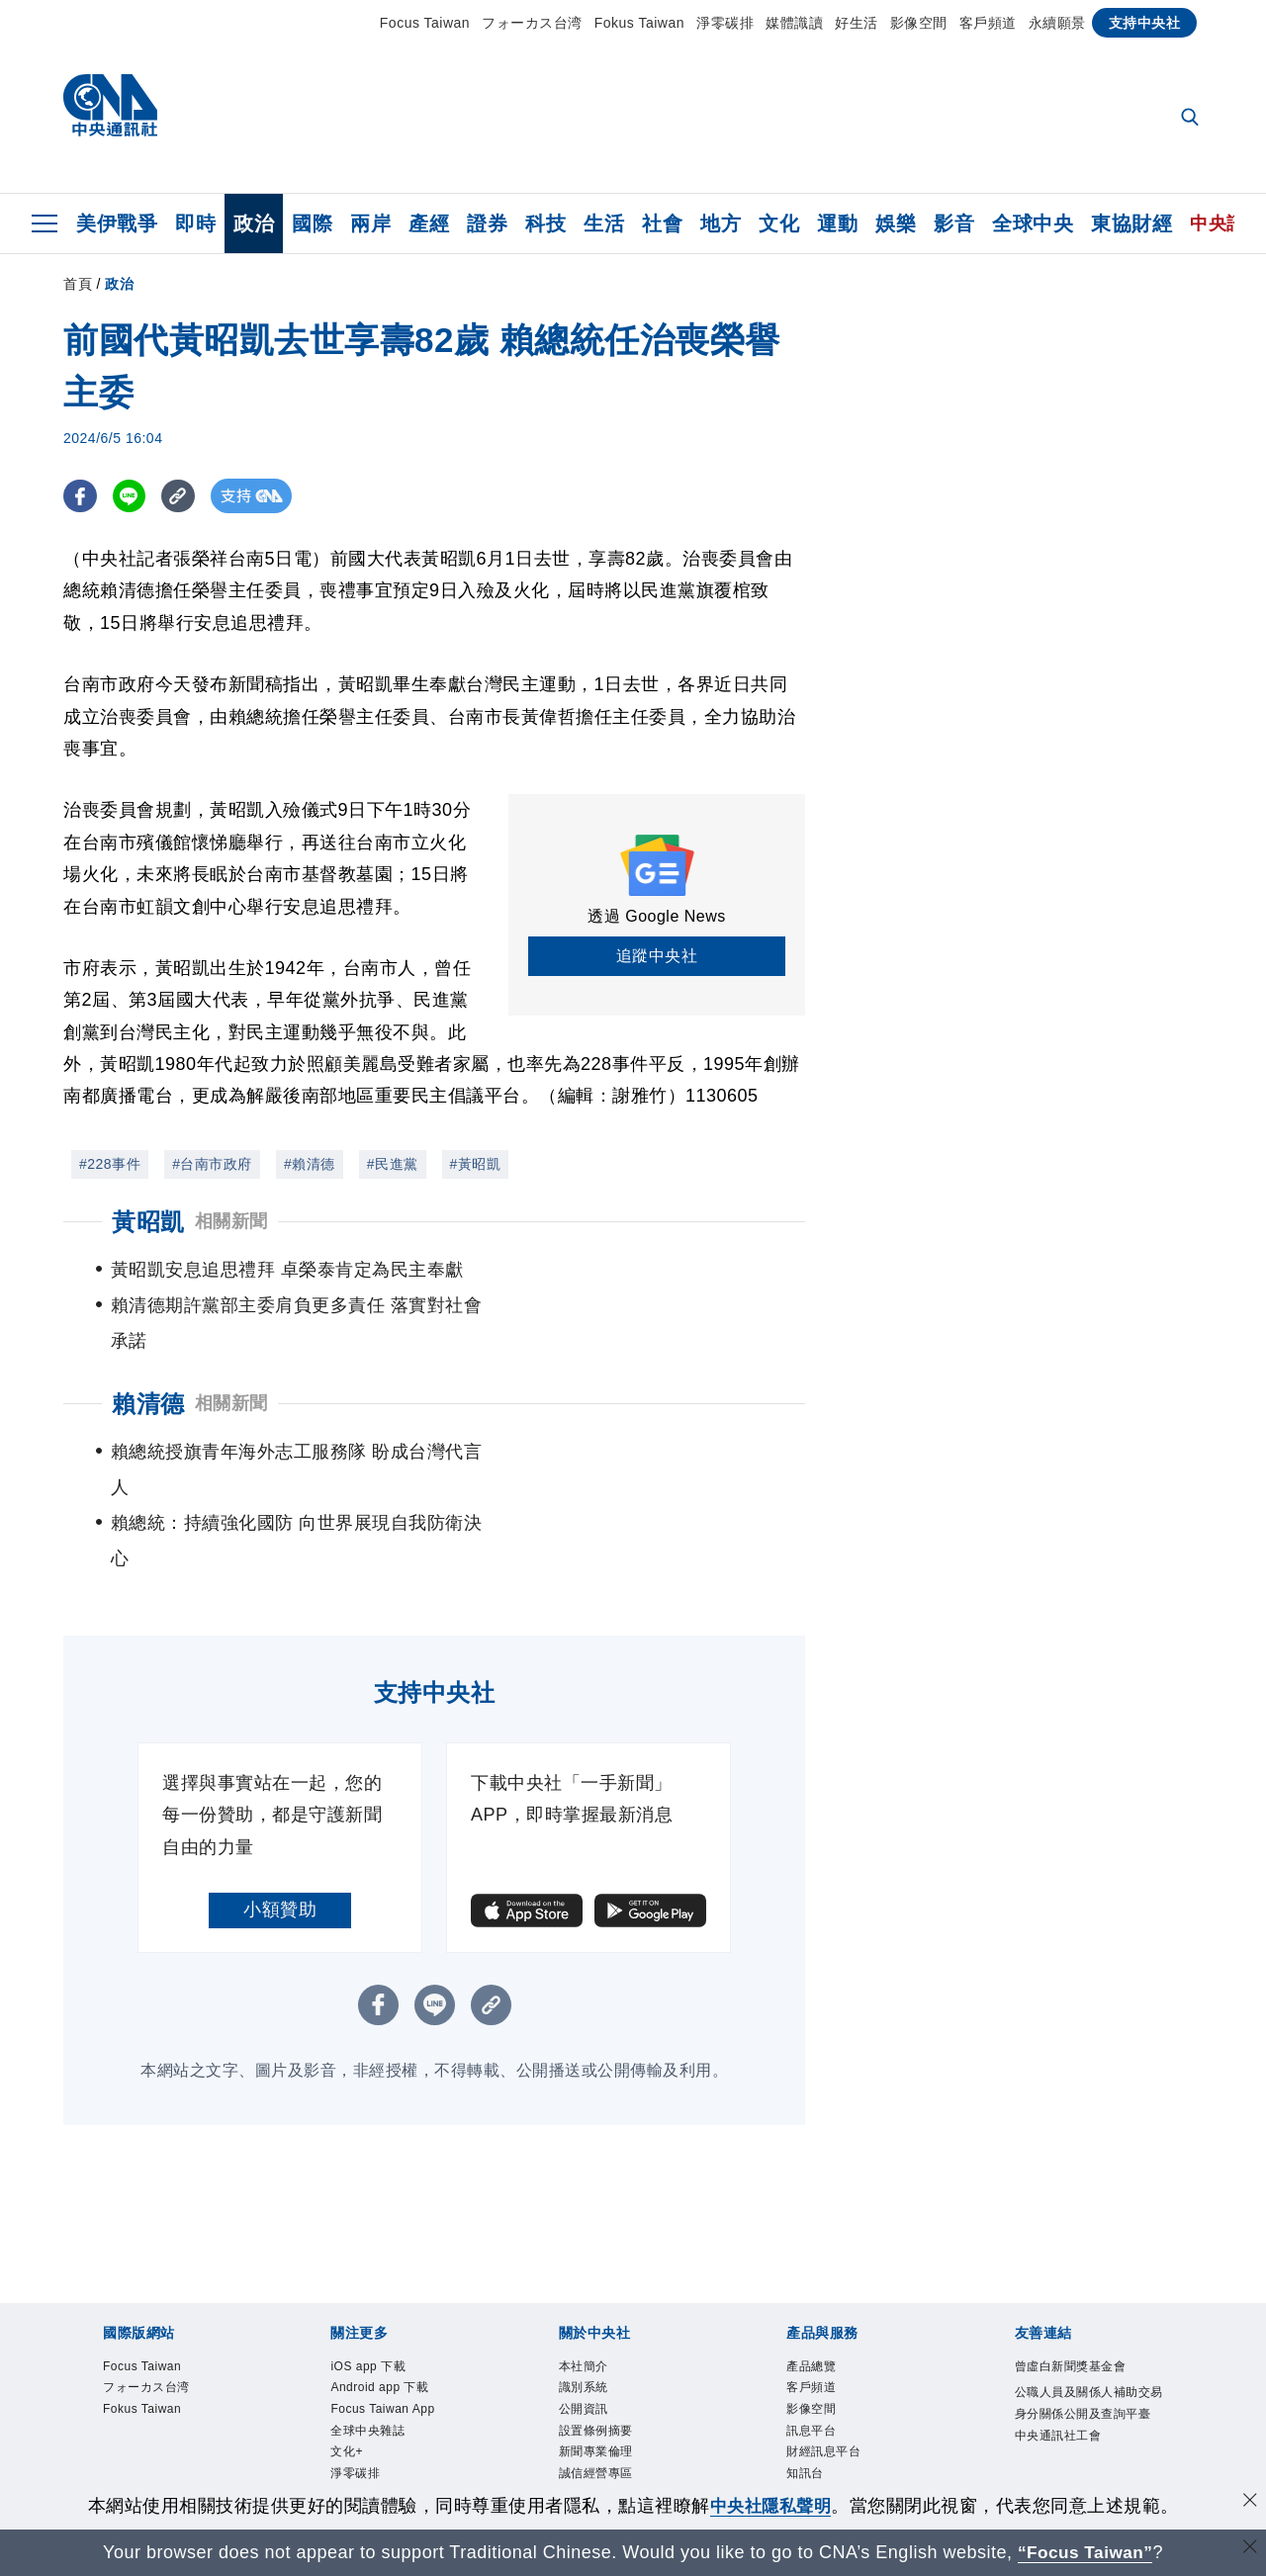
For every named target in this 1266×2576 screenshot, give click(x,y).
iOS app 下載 (368, 2260)
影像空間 (919, 23)
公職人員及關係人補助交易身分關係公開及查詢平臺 (1089, 2297)
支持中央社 (1145, 23)
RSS (799, 2413)
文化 (779, 223)
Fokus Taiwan (639, 23)
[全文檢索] (1192, 119)
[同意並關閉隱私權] (1249, 2503)
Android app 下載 (380, 2282)
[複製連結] (181, 496)
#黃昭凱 (475, 1164)
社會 (662, 223)
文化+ (346, 2347)
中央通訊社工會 (1058, 2330)
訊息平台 (811, 2326)
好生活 (856, 23)
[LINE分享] (131, 496)
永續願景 (1057, 23)
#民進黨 (392, 1164)
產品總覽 (811, 2260)
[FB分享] (80, 496)
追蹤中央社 (657, 955)
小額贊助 (279, 1803)
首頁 (77, 284)
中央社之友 (817, 2391)
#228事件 (109, 1164)
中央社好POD (368, 2435)
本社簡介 (583, 2260)
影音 (954, 223)
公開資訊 (583, 2304)
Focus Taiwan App (383, 2304)
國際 (312, 223)
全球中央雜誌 (367, 2326)
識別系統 (583, 2282)
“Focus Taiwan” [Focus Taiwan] (1085, 2552)
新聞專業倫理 (596, 2347)
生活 (604, 223)
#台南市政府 (212, 1164)
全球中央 (1032, 223)
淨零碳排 (725, 23)
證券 (487, 223)
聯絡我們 (583, 2413)
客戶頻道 (988, 23)
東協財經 (1131, 223)
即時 (195, 223)
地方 (720, 223)
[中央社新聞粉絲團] (633, 2479)
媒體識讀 (794, 23)
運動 (837, 223)
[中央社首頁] (110, 110)
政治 (253, 223)
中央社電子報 (367, 2413)
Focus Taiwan (425, 23)
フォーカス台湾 (532, 23)
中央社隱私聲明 (770, 2506)
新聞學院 (355, 2391)
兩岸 (370, 223)
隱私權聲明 (590, 2391)
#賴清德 (309, 1164)
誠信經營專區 (596, 2369)
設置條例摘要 (596, 2326)
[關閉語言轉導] (1249, 2549)
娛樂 (895, 223)
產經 (428, 223)
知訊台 (805, 2369)
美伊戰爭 (116, 223)
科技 (545, 223)
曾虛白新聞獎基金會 (1071, 2260)
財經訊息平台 (823, 2347)
